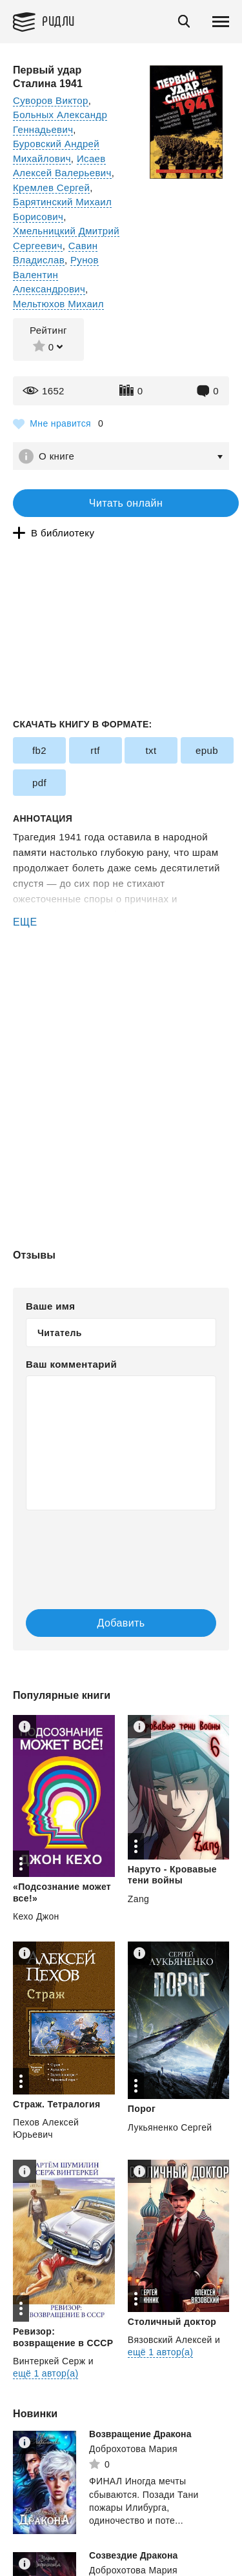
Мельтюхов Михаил (58, 303)
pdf (39, 782)
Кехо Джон (36, 1916)
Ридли (58, 20)
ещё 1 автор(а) (45, 2373)
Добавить (121, 1623)
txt (150, 750)
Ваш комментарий (71, 1364)
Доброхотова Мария (133, 2449)
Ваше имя (50, 1306)
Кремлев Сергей (51, 187)
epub (207, 750)
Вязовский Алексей (170, 2340)
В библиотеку (62, 532)
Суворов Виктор (50, 100)
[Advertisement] (121, 985)
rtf (95, 750)
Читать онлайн (126, 503)
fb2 (39, 750)
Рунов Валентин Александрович (56, 274)
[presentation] (103, 1546)
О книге (56, 456)
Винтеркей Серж (49, 2361)
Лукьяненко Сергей (170, 2127)
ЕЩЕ (25, 922)
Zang (138, 1899)
